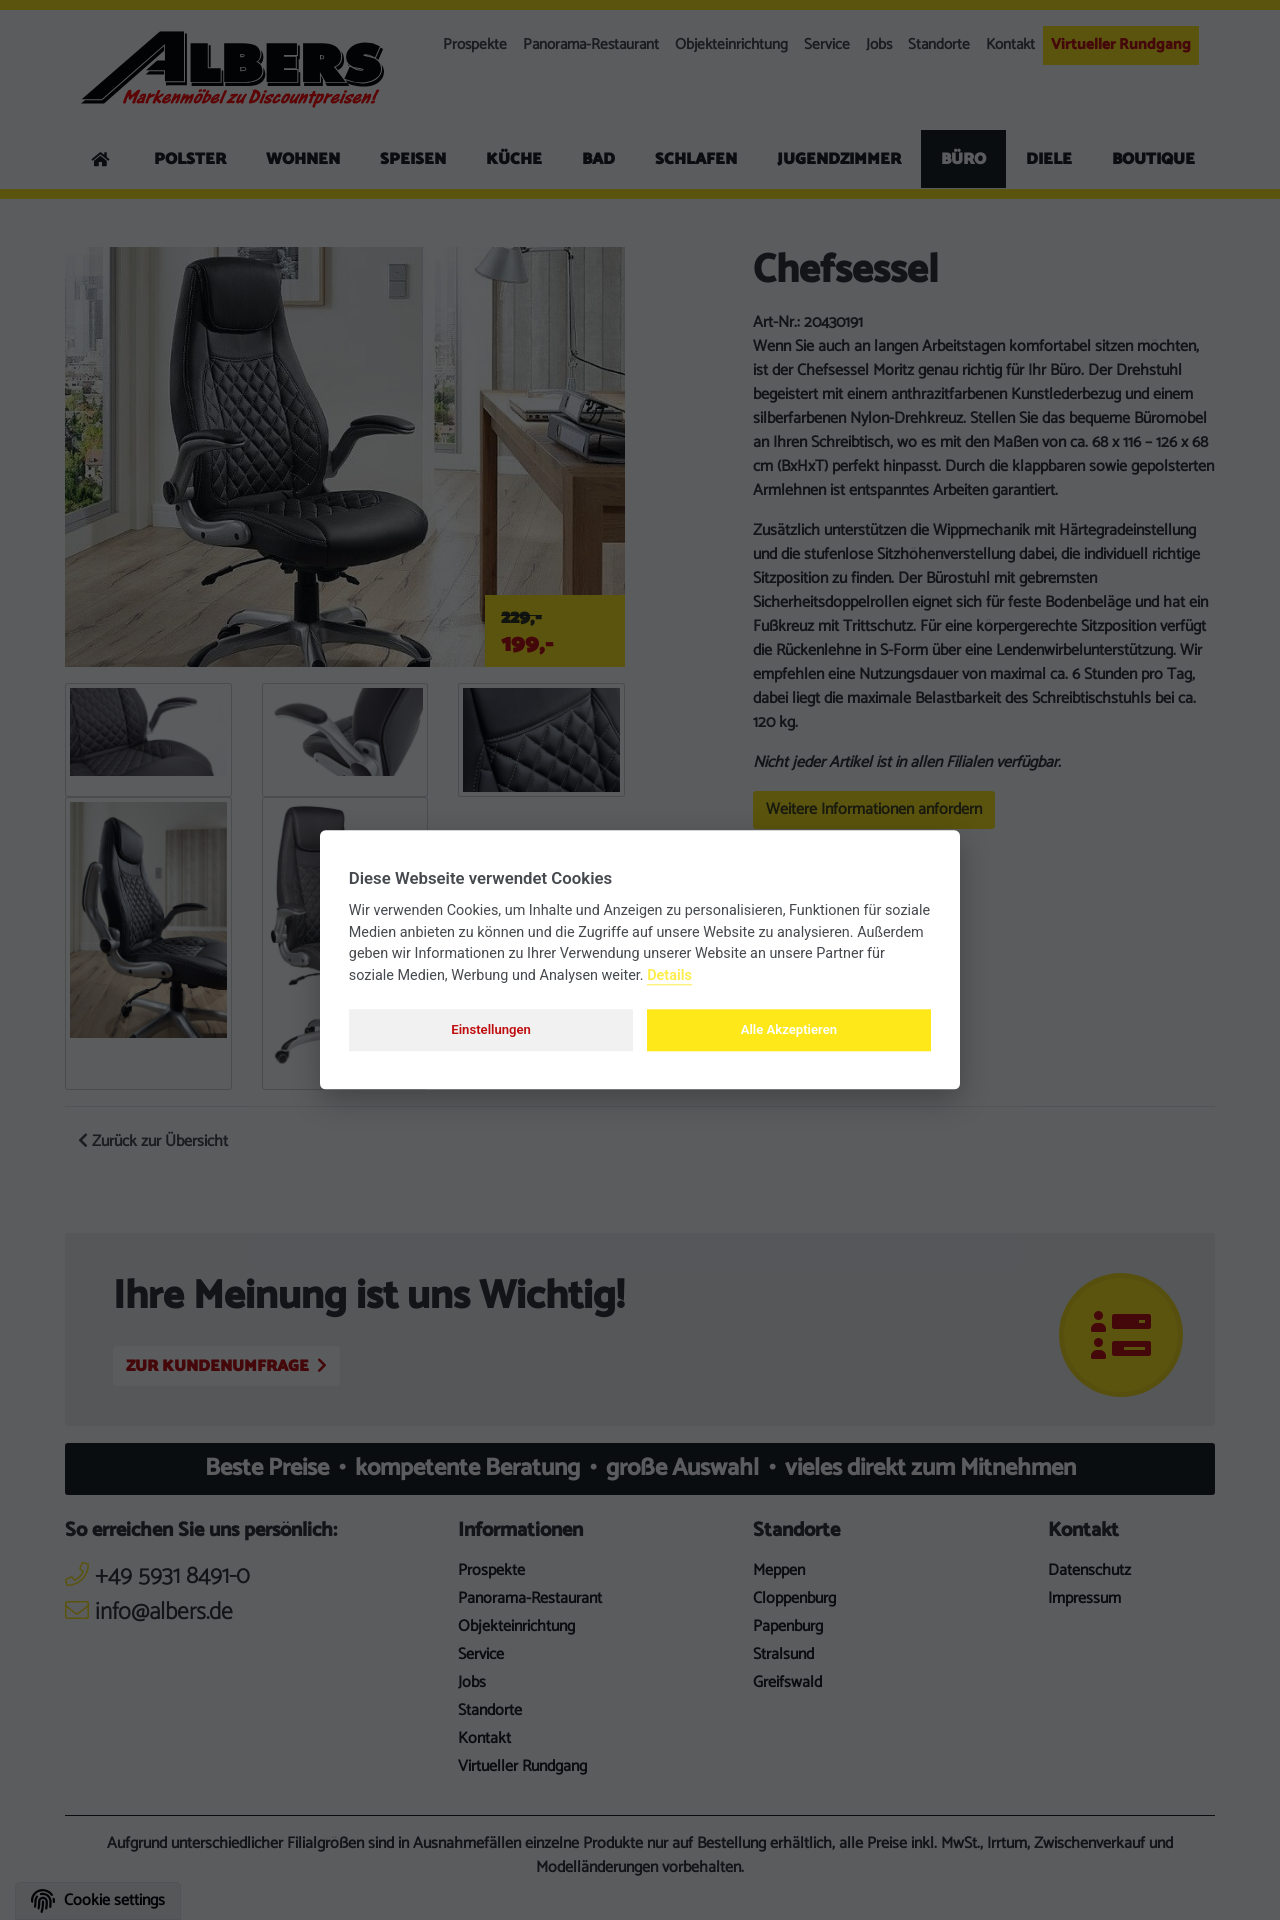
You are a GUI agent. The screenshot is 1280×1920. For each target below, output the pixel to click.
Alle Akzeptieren (789, 1029)
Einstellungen (491, 1029)
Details (669, 975)
